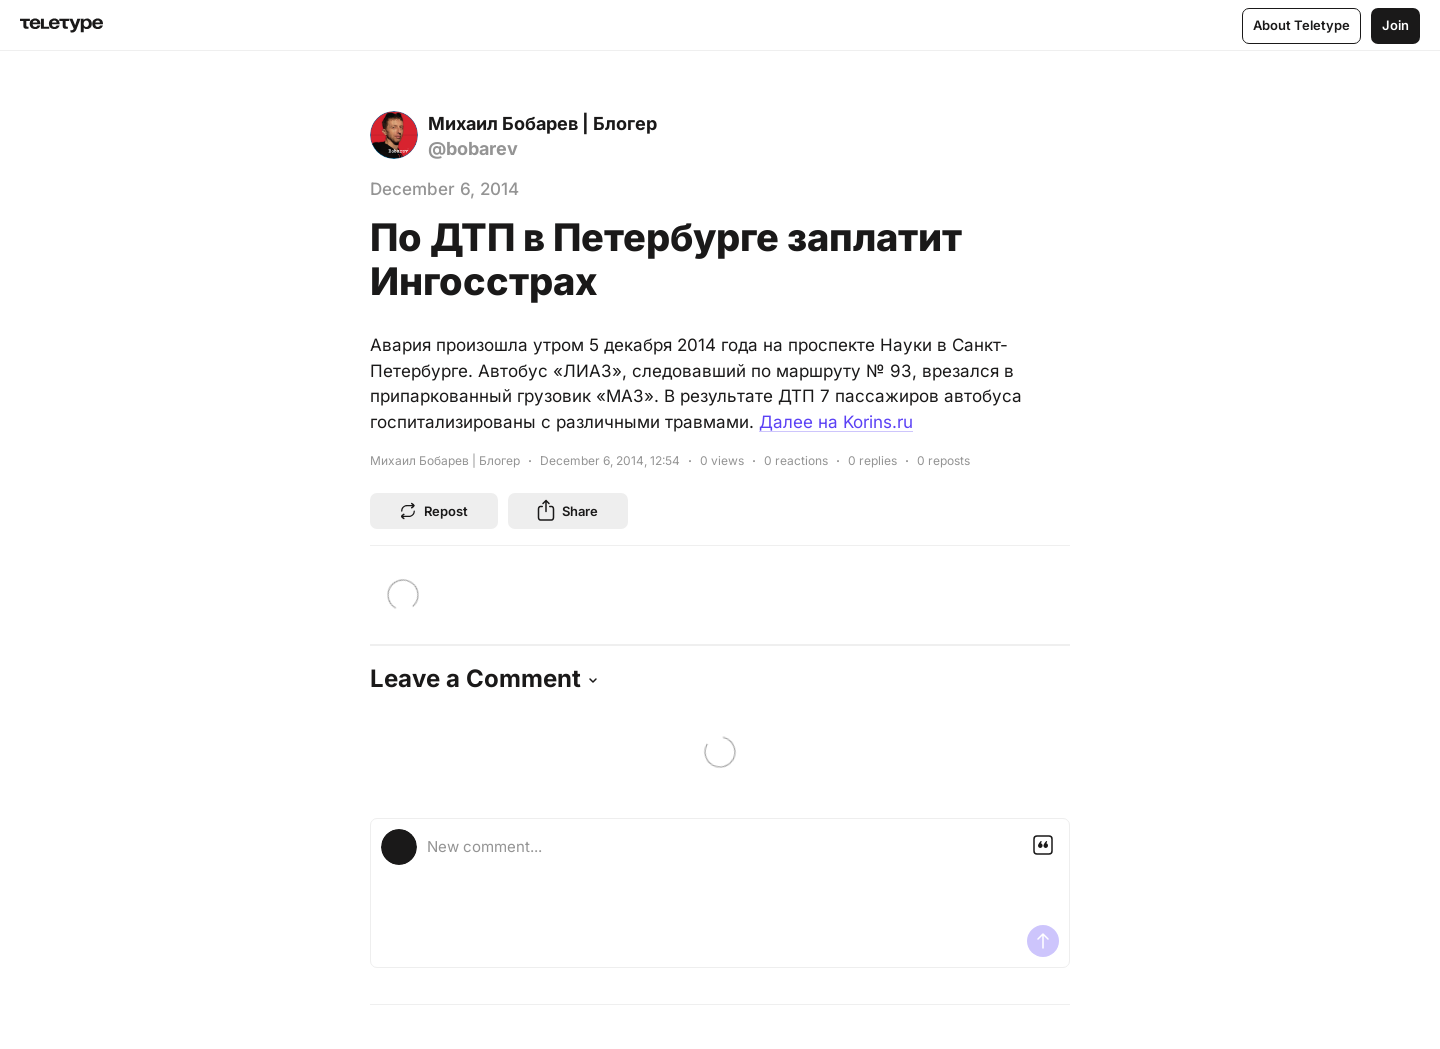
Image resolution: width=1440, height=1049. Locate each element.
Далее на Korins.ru (836, 422)
